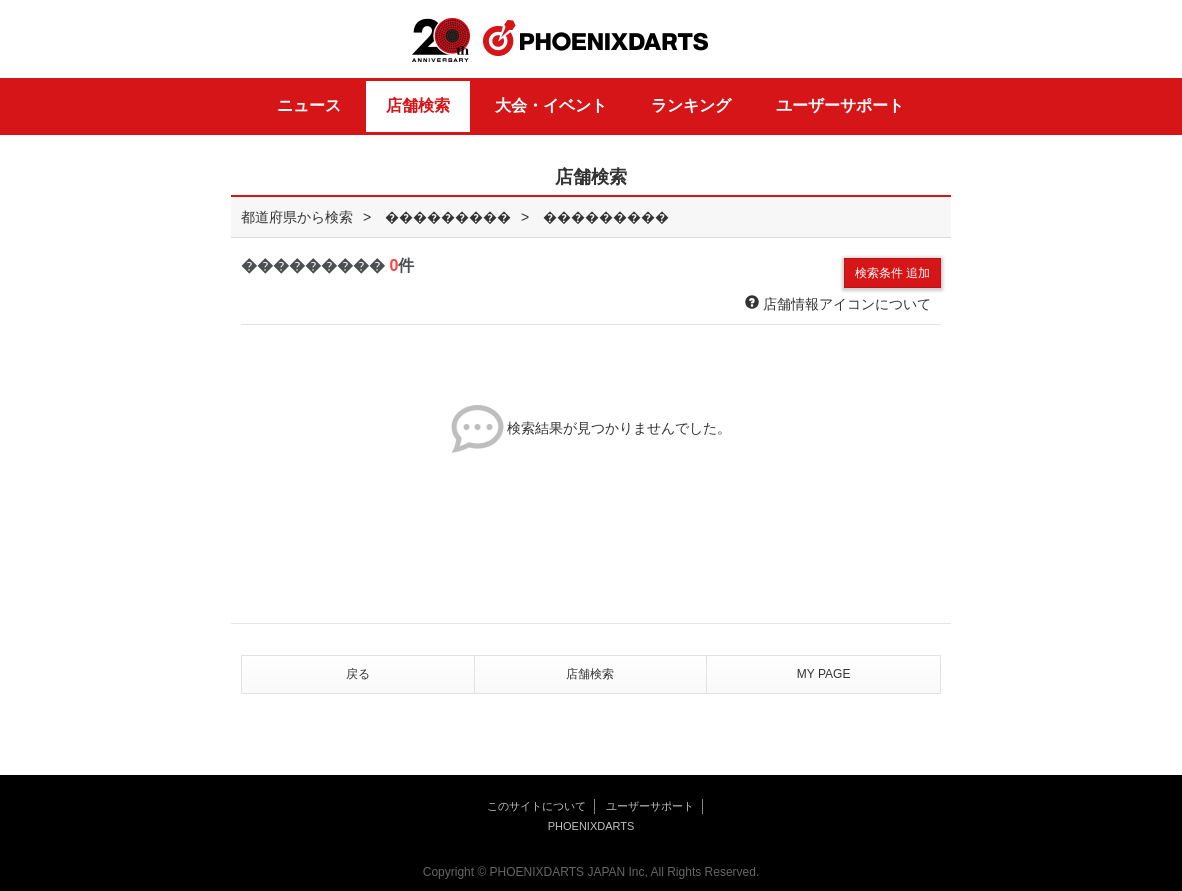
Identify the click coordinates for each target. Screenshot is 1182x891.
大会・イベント (551, 105)
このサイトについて (536, 806)
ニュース (309, 105)
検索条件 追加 (892, 273)
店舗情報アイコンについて (838, 303)
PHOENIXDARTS (596, 39)
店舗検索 (418, 105)
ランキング (691, 105)
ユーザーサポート (840, 105)
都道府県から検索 (297, 217)
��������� (448, 217)
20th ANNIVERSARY (441, 40)
